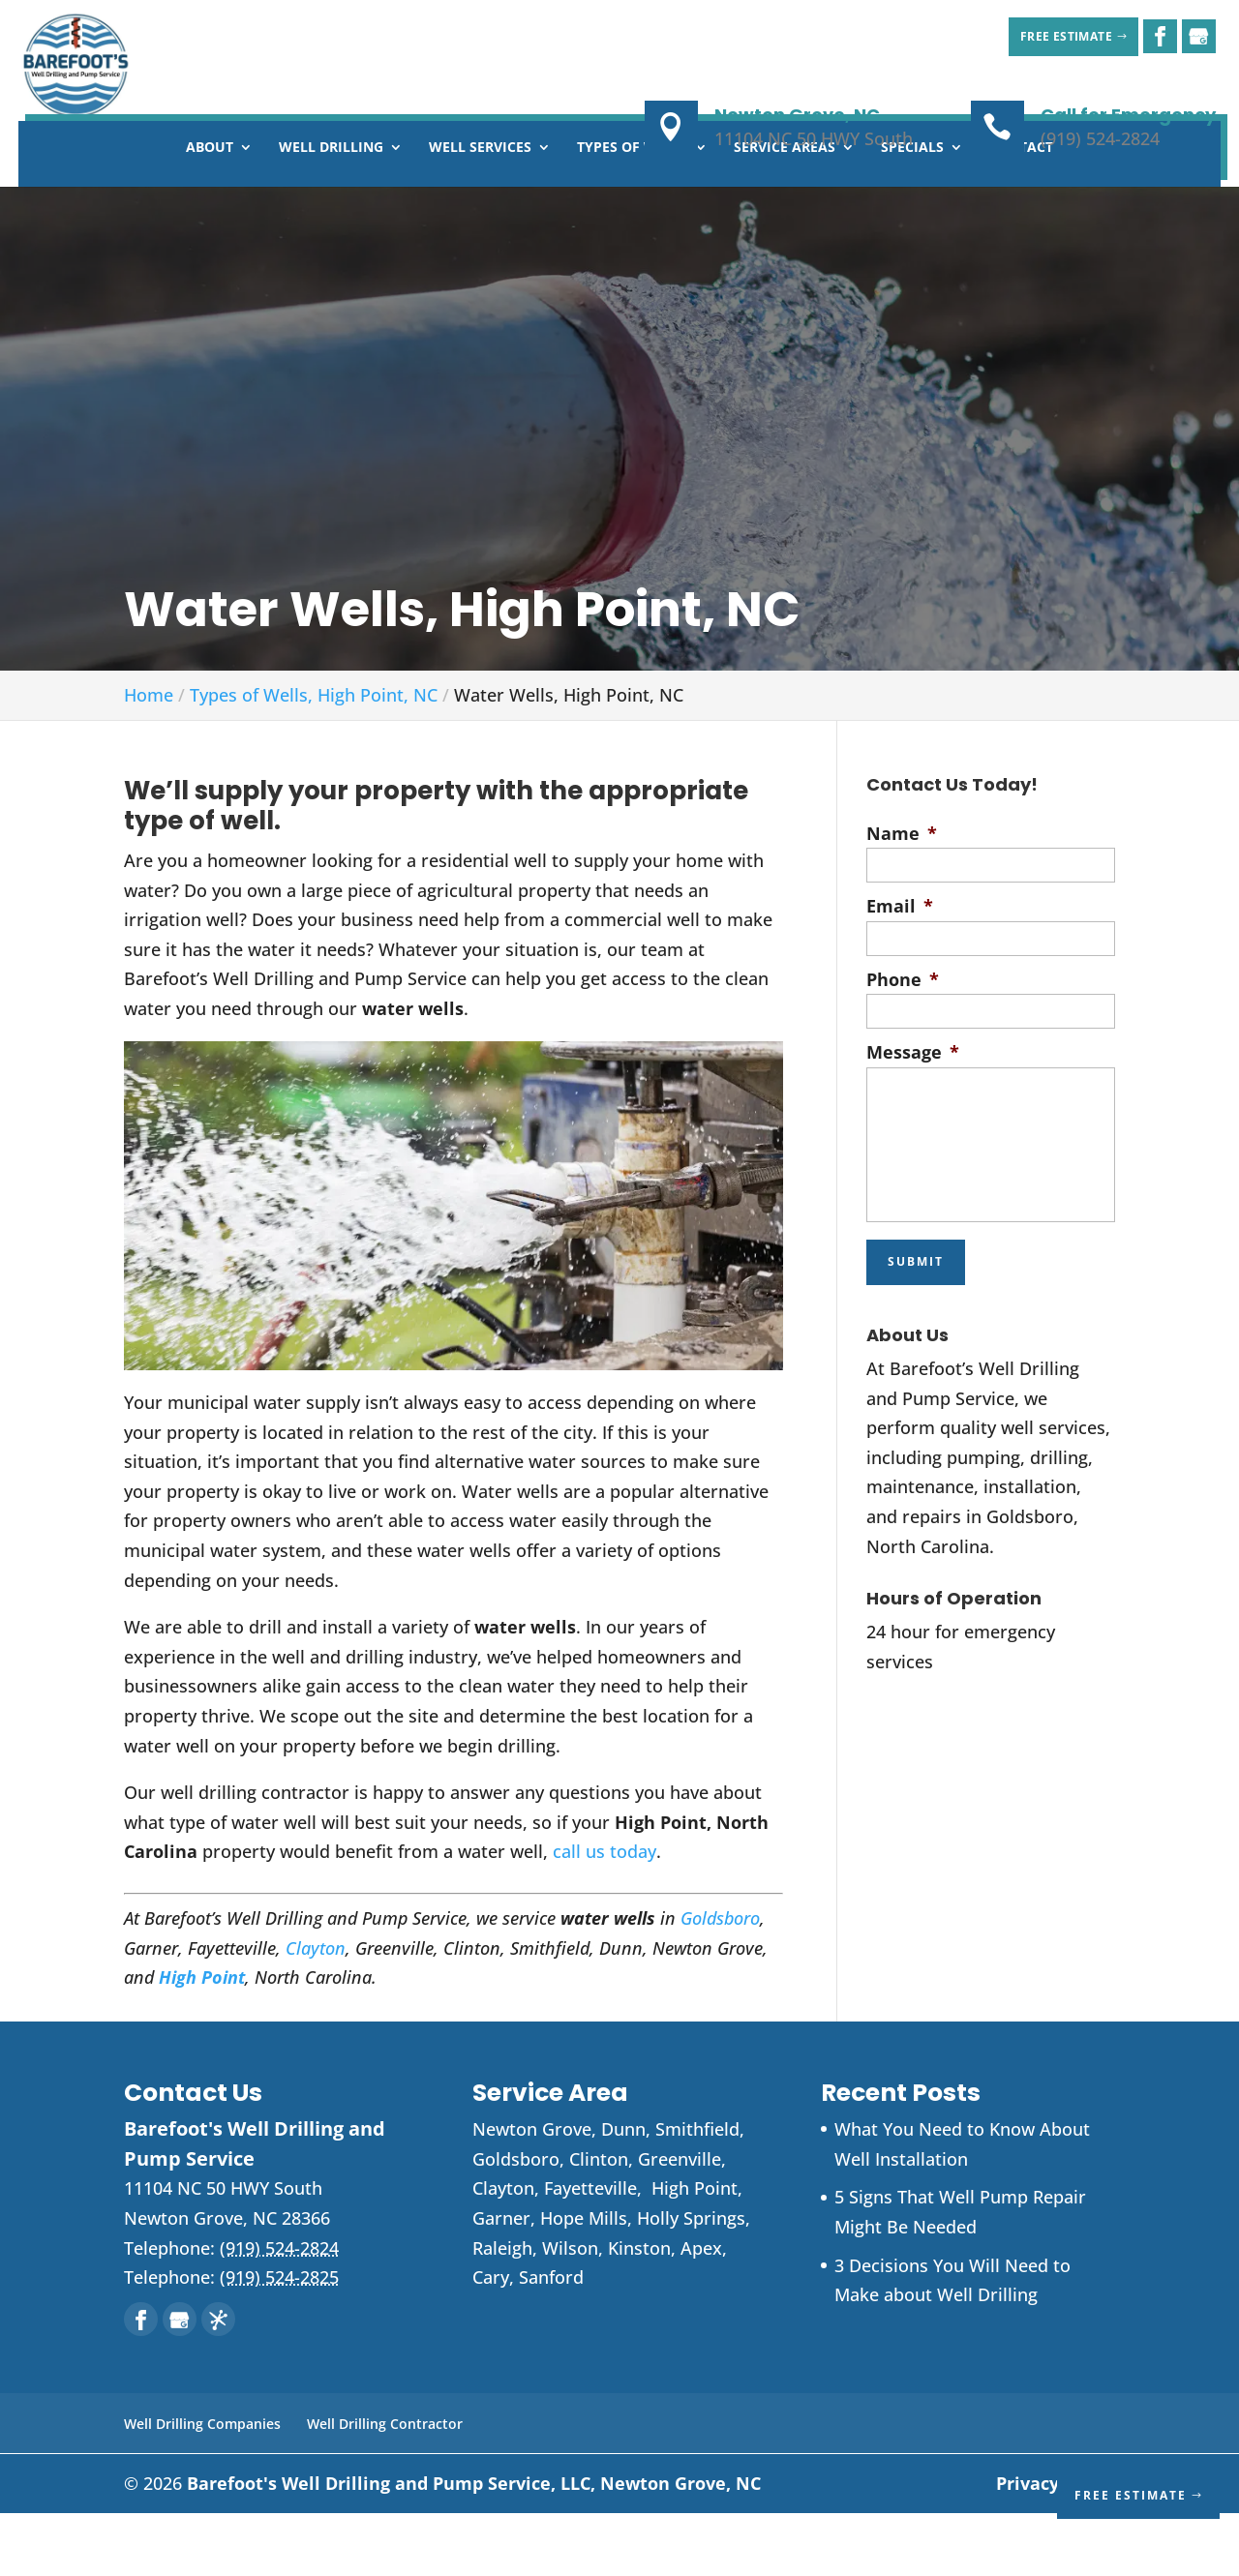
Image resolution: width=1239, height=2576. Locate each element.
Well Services (480, 211)
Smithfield (697, 2191)
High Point (202, 2040)
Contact (1021, 211)
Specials (912, 211)
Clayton (316, 2010)
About (209, 211)
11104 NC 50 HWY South (813, 138)
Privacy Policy (1055, 2546)
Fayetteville (590, 2250)
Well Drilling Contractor (385, 2486)
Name (901, 896)
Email (899, 969)
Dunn (623, 2191)
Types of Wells (632, 211)
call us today (604, 1914)
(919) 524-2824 (1100, 138)
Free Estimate (1049, 36)
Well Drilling (331, 211)
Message (912, 1115)
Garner (501, 2280)
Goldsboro (720, 1980)
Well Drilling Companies (202, 2486)
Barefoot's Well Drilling (474, 2546)
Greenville (679, 2221)
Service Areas (784, 211)
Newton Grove (531, 2191)
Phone (902, 1043)
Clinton (598, 2221)
